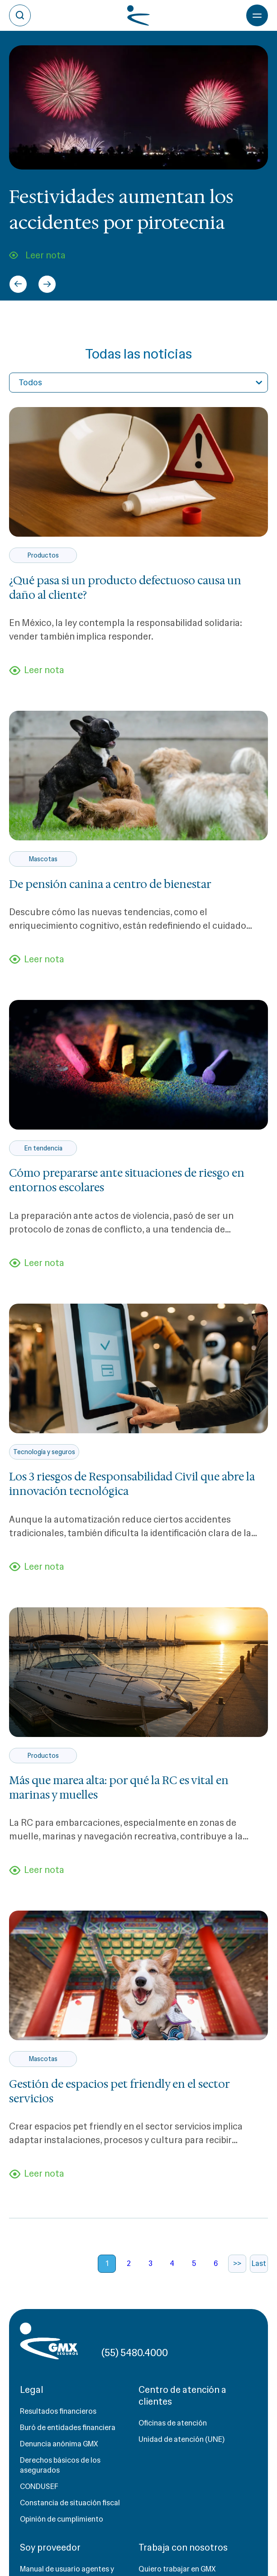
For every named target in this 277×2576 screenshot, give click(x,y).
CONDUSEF (39, 2486)
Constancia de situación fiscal (70, 2503)
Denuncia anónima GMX (59, 2444)
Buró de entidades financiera (67, 2427)
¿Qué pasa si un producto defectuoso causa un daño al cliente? (125, 587)
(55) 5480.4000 (134, 2352)
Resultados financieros (58, 2411)
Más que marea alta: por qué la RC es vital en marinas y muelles (119, 1787)
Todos (30, 382)
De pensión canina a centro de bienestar (110, 884)
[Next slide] (47, 284)
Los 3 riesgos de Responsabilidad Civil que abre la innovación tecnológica (132, 1484)
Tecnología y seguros (44, 1452)
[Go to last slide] (18, 284)
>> (237, 2263)
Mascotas (43, 859)
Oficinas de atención (172, 2423)
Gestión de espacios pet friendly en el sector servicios (119, 2091)
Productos (43, 555)
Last (259, 2263)
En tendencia (43, 1148)
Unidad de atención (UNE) (181, 2439)
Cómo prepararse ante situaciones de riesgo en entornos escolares (126, 1180)
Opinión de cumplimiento (61, 2519)
